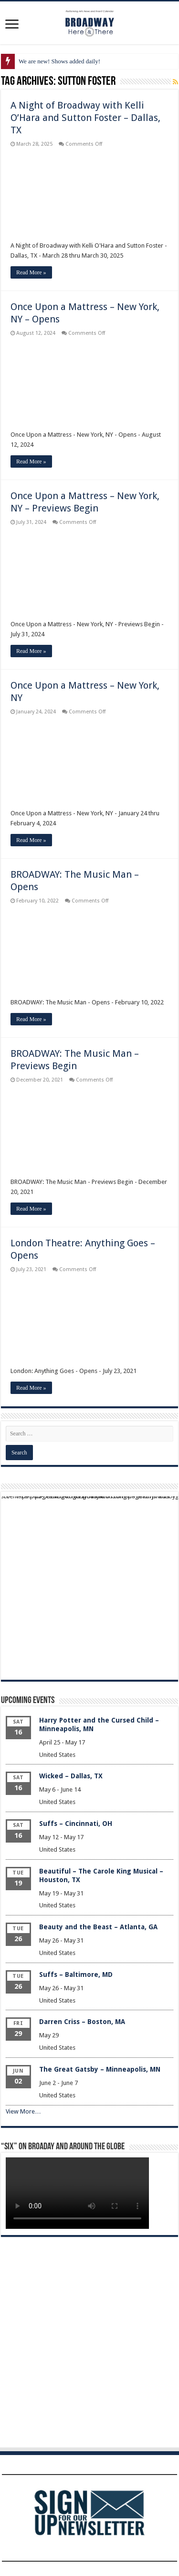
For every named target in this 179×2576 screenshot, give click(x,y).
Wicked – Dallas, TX (71, 1776)
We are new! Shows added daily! (59, 61)
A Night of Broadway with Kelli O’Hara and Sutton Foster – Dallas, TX (85, 118)
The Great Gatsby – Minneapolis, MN (99, 2069)
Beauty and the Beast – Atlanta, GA (98, 1927)
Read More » (31, 272)
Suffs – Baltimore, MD (76, 1974)
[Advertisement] (89, 1585)
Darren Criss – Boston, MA (82, 2021)
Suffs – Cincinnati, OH (75, 1823)
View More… (23, 2111)
